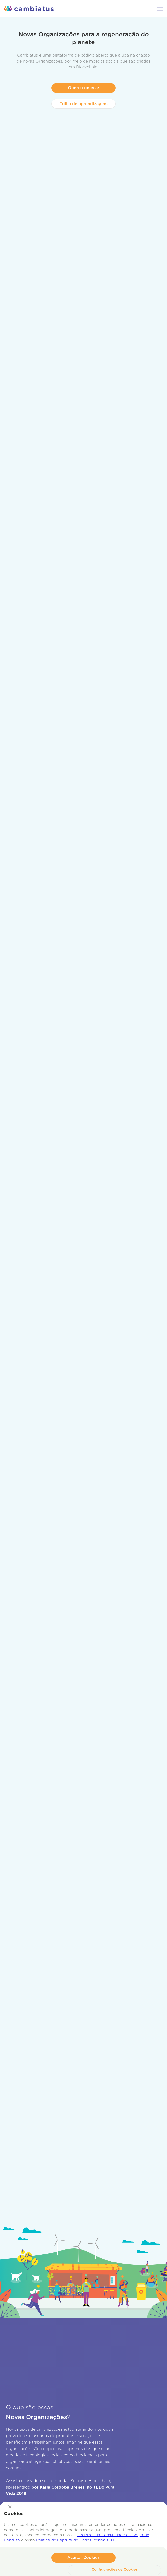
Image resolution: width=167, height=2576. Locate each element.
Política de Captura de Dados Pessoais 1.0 (75, 2540)
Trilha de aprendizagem (84, 104)
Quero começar (83, 88)
